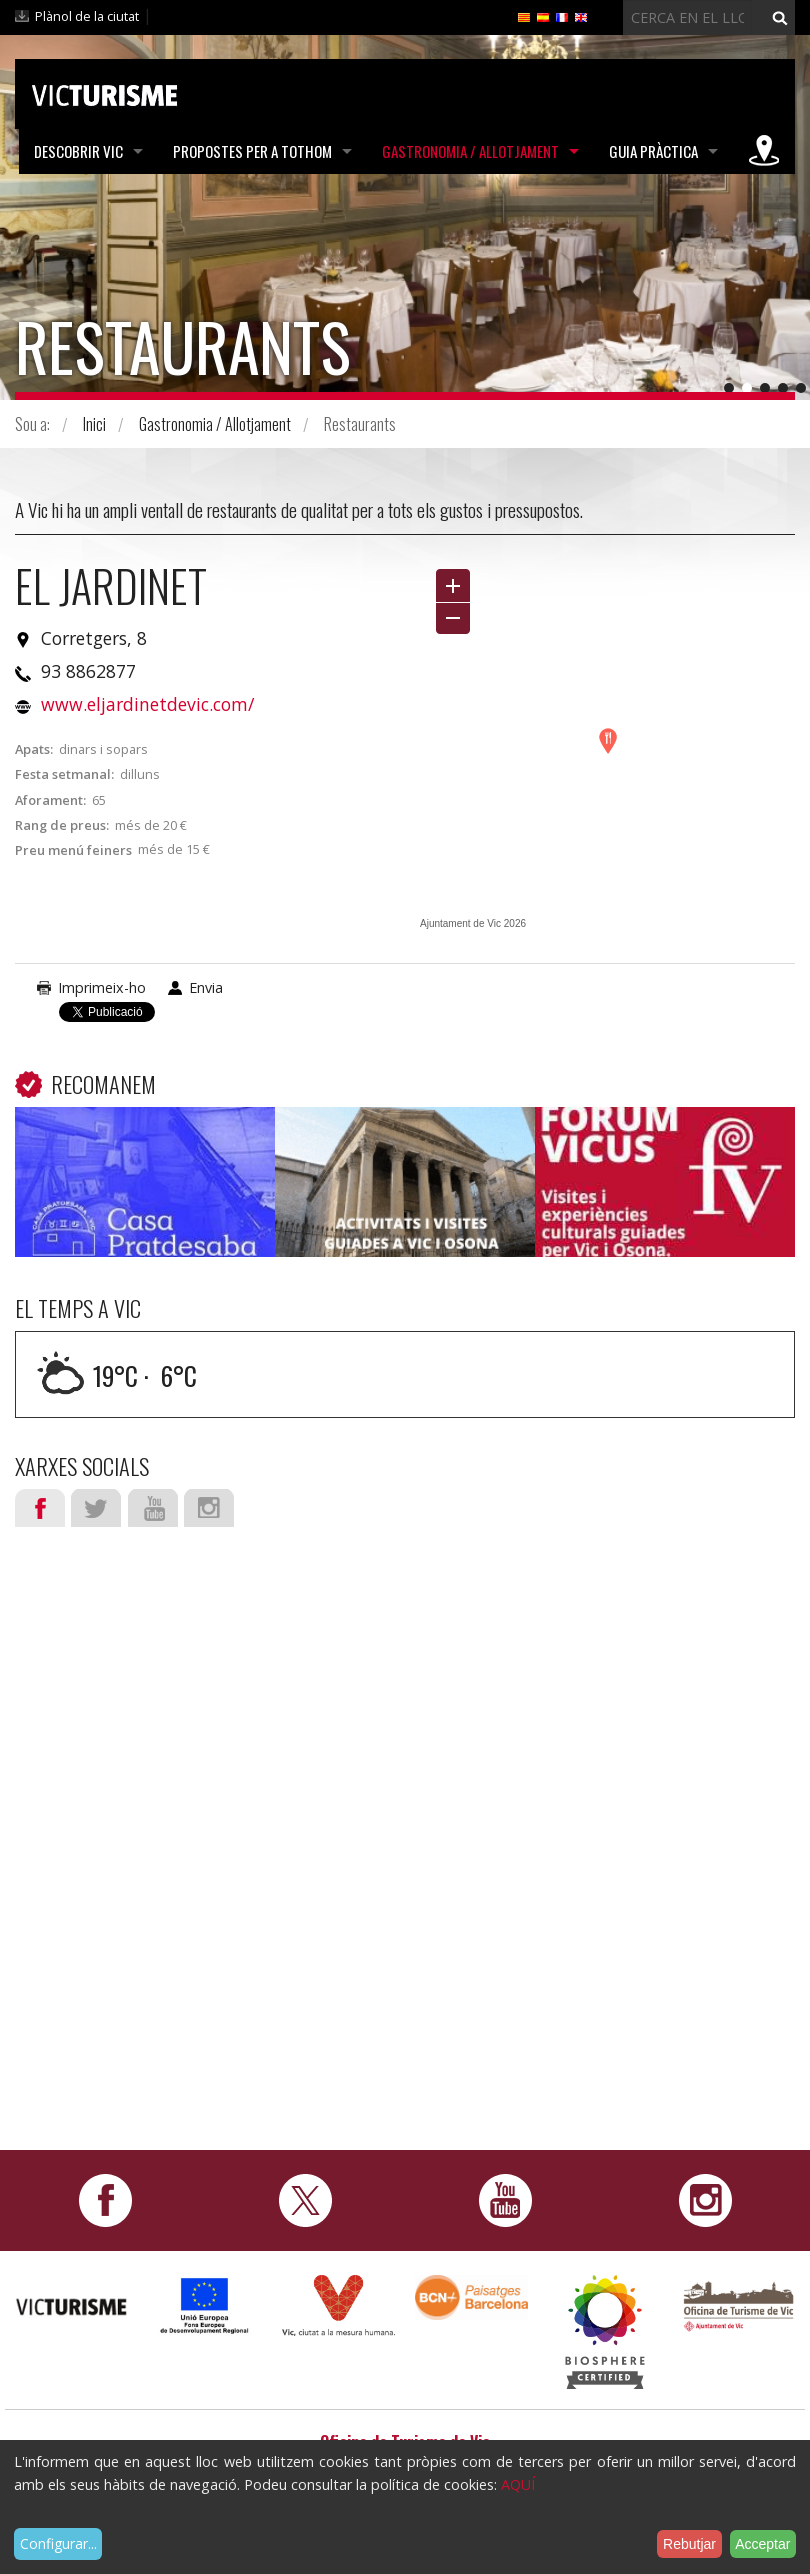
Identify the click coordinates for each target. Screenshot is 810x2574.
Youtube (153, 1508)
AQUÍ (518, 2484)
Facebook (40, 1508)
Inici (94, 424)
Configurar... (58, 2543)
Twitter (96, 1508)
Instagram (209, 1508)
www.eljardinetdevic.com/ (147, 704)
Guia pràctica (653, 151)
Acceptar (762, 2544)
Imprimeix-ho (102, 987)
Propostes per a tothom (252, 151)
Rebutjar (689, 2544)
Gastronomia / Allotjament (470, 151)
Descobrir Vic (78, 151)
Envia (206, 987)
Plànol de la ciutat (87, 16)
